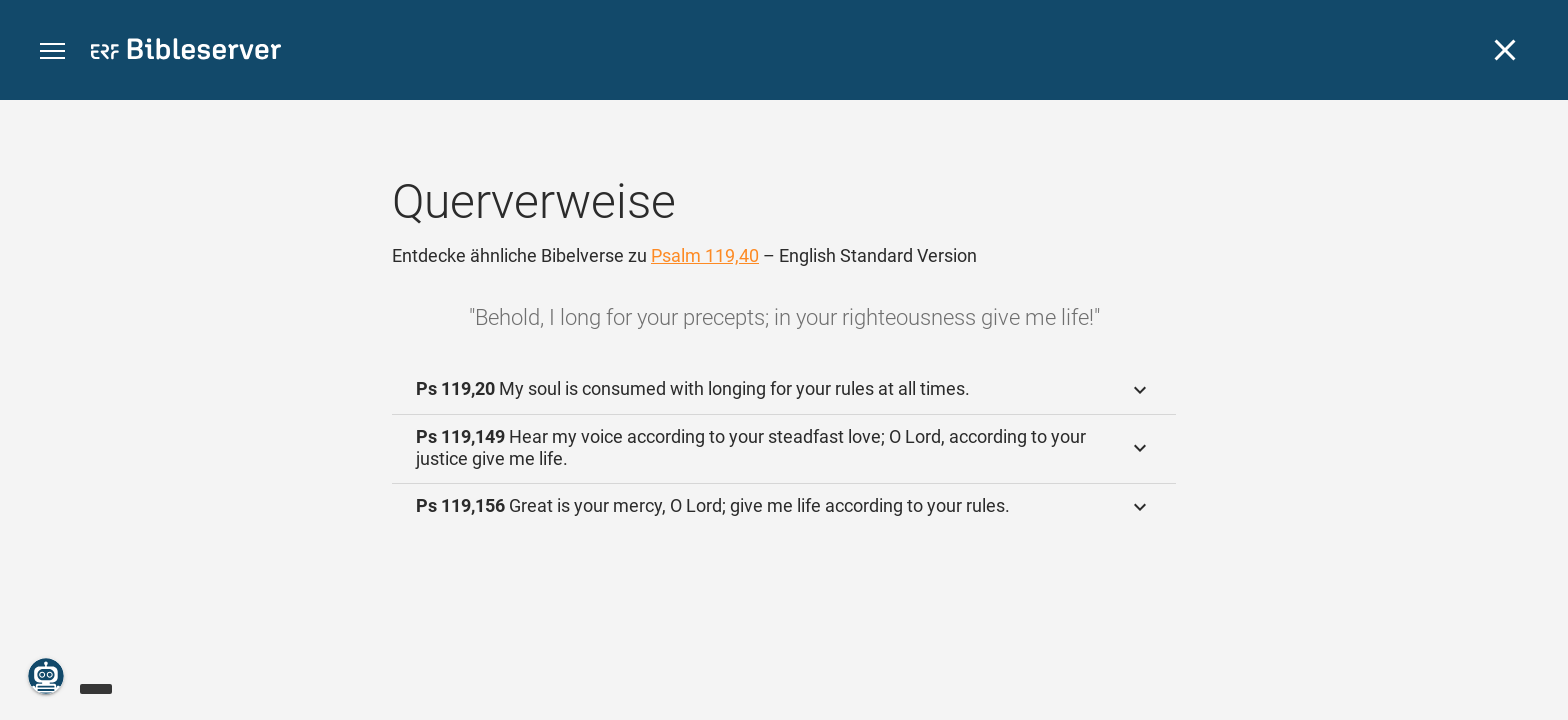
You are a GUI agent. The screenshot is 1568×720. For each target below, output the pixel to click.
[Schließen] (1505, 50)
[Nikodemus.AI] (46, 676)
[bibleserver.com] (186, 52)
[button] (52, 51)
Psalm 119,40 (705, 255)
